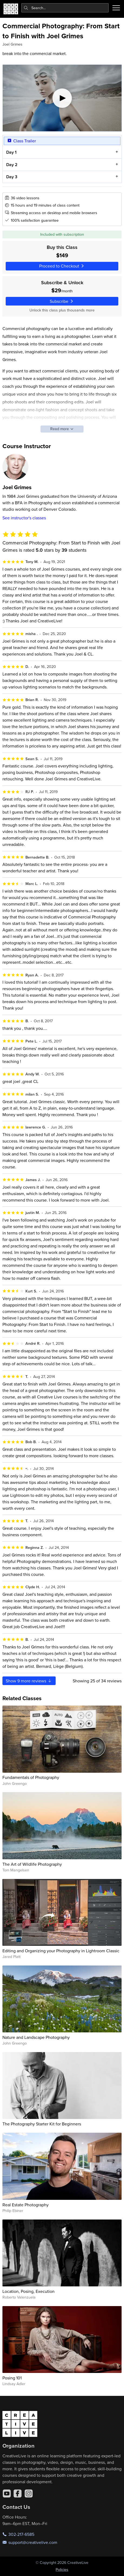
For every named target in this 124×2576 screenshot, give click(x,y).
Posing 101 (12, 2378)
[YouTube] (6, 2493)
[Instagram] (28, 2493)
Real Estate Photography (25, 2205)
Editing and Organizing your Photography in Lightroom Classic (60, 1951)
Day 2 (11, 164)
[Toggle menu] (116, 8)
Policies (62, 2569)
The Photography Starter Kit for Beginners (41, 2124)
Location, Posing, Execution (28, 2291)
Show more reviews (29, 1681)
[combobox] (65, 8)
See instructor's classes (24, 518)
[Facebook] (17, 2493)
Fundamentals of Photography (30, 1777)
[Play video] (62, 98)
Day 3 (11, 177)
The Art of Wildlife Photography (32, 1864)
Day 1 (11, 152)
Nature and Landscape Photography (36, 2037)
